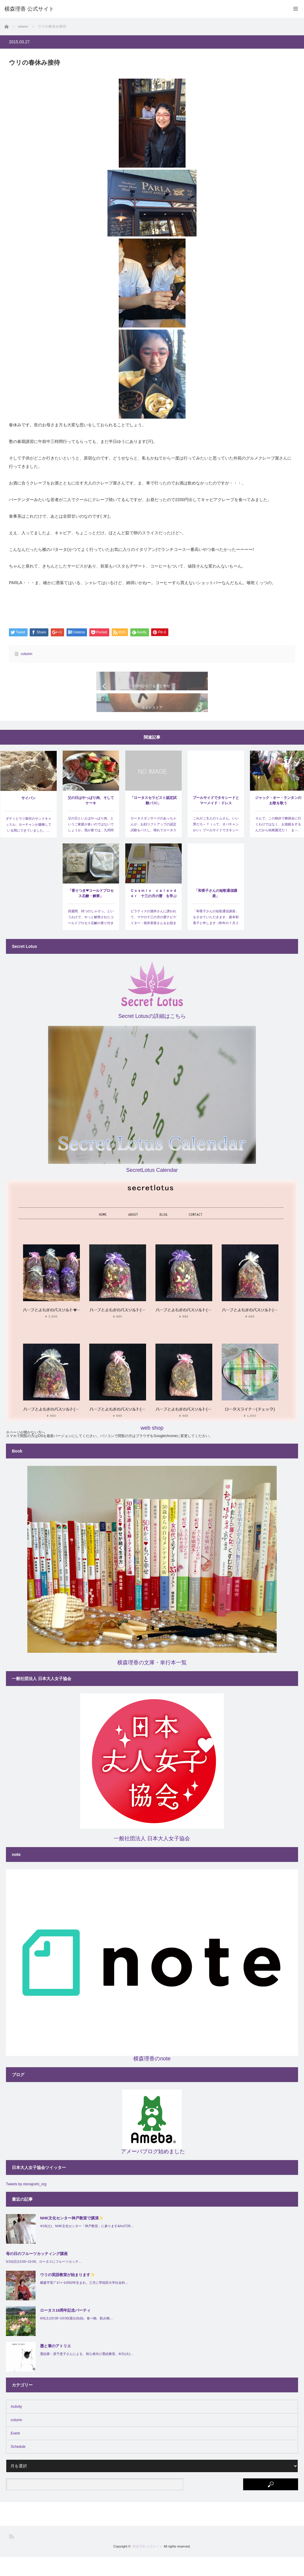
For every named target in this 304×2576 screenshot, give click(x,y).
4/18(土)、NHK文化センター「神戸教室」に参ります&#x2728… (87, 2245)
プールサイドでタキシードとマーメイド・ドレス (216, 819)
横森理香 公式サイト (147, 2565)
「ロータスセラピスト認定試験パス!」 (153, 819)
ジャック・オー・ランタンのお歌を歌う (278, 819)
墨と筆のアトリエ (55, 2365)
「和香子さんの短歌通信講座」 (215, 912)
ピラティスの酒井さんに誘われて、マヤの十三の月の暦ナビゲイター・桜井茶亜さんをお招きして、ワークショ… (153, 938)
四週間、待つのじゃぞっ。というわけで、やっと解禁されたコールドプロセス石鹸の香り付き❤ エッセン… (91, 938)
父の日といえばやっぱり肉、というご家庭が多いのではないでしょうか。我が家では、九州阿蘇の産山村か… (91, 845)
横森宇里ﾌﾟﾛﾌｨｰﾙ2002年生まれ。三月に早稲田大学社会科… (84, 2301)
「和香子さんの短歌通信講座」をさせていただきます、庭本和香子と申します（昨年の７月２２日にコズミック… (216, 938)
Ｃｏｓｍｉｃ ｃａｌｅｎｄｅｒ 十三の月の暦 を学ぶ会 (153, 913)
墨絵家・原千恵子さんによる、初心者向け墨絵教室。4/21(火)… (87, 2373)
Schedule (18, 2466)
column (26, 654)
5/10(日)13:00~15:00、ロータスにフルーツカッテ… (44, 2280)
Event (15, 2452)
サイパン (28, 817)
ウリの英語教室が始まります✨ (67, 2293)
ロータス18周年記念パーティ (65, 2329)
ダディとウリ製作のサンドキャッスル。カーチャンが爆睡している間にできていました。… (28, 843)
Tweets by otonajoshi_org (26, 2203)
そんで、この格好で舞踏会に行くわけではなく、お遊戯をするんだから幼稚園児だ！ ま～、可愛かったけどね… (278, 845)
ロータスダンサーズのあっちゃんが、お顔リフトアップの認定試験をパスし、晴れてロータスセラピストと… (153, 845)
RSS (11, 2555)
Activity (16, 2426)
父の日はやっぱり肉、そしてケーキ (91, 819)
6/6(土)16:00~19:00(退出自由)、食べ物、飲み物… (76, 2337)
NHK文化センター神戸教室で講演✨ (71, 2237)
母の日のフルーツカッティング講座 (37, 2272)
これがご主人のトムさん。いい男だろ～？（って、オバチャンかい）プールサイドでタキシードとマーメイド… (216, 845)
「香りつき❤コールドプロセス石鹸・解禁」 (91, 912)
